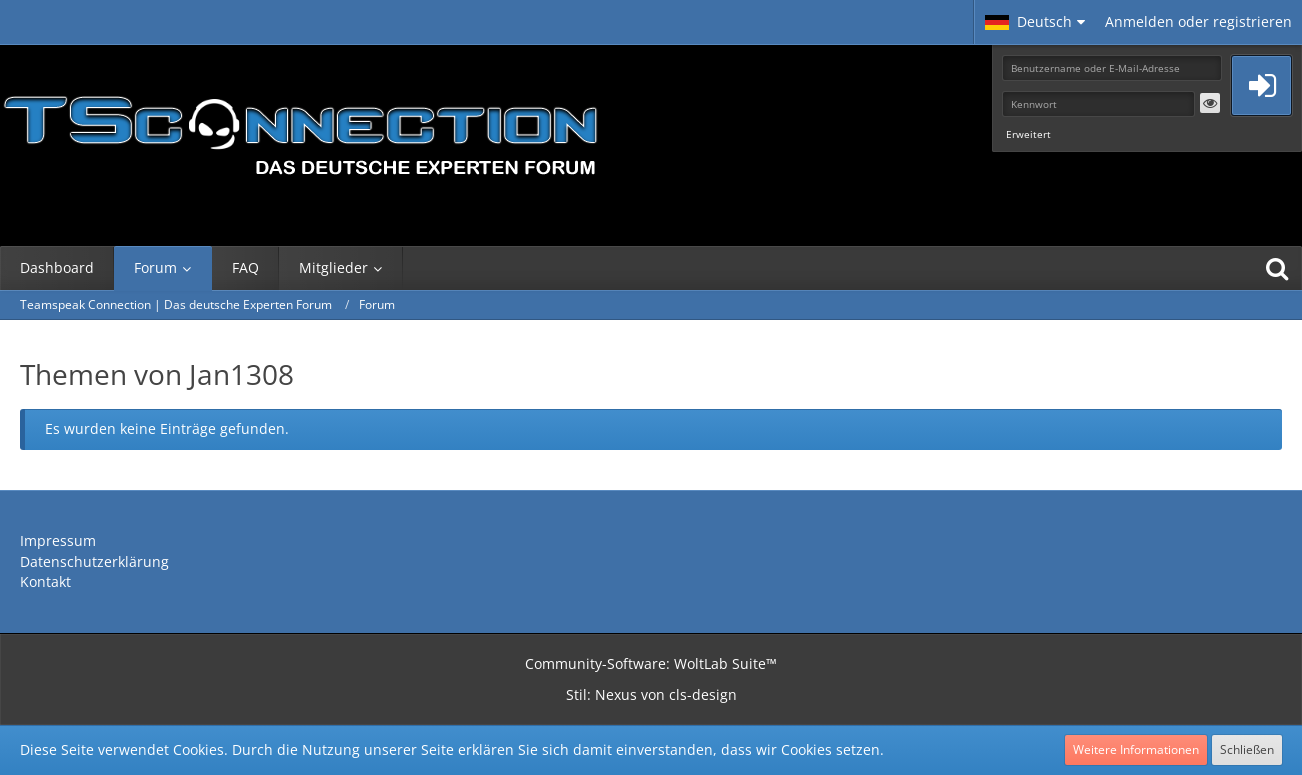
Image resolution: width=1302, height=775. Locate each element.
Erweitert (1028, 134)
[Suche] (1277, 268)
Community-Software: (651, 663)
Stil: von (651, 694)
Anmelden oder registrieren (1198, 21)
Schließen (1247, 749)
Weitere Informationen (1136, 749)
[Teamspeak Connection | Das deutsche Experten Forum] (300, 130)
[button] (1035, 22)
